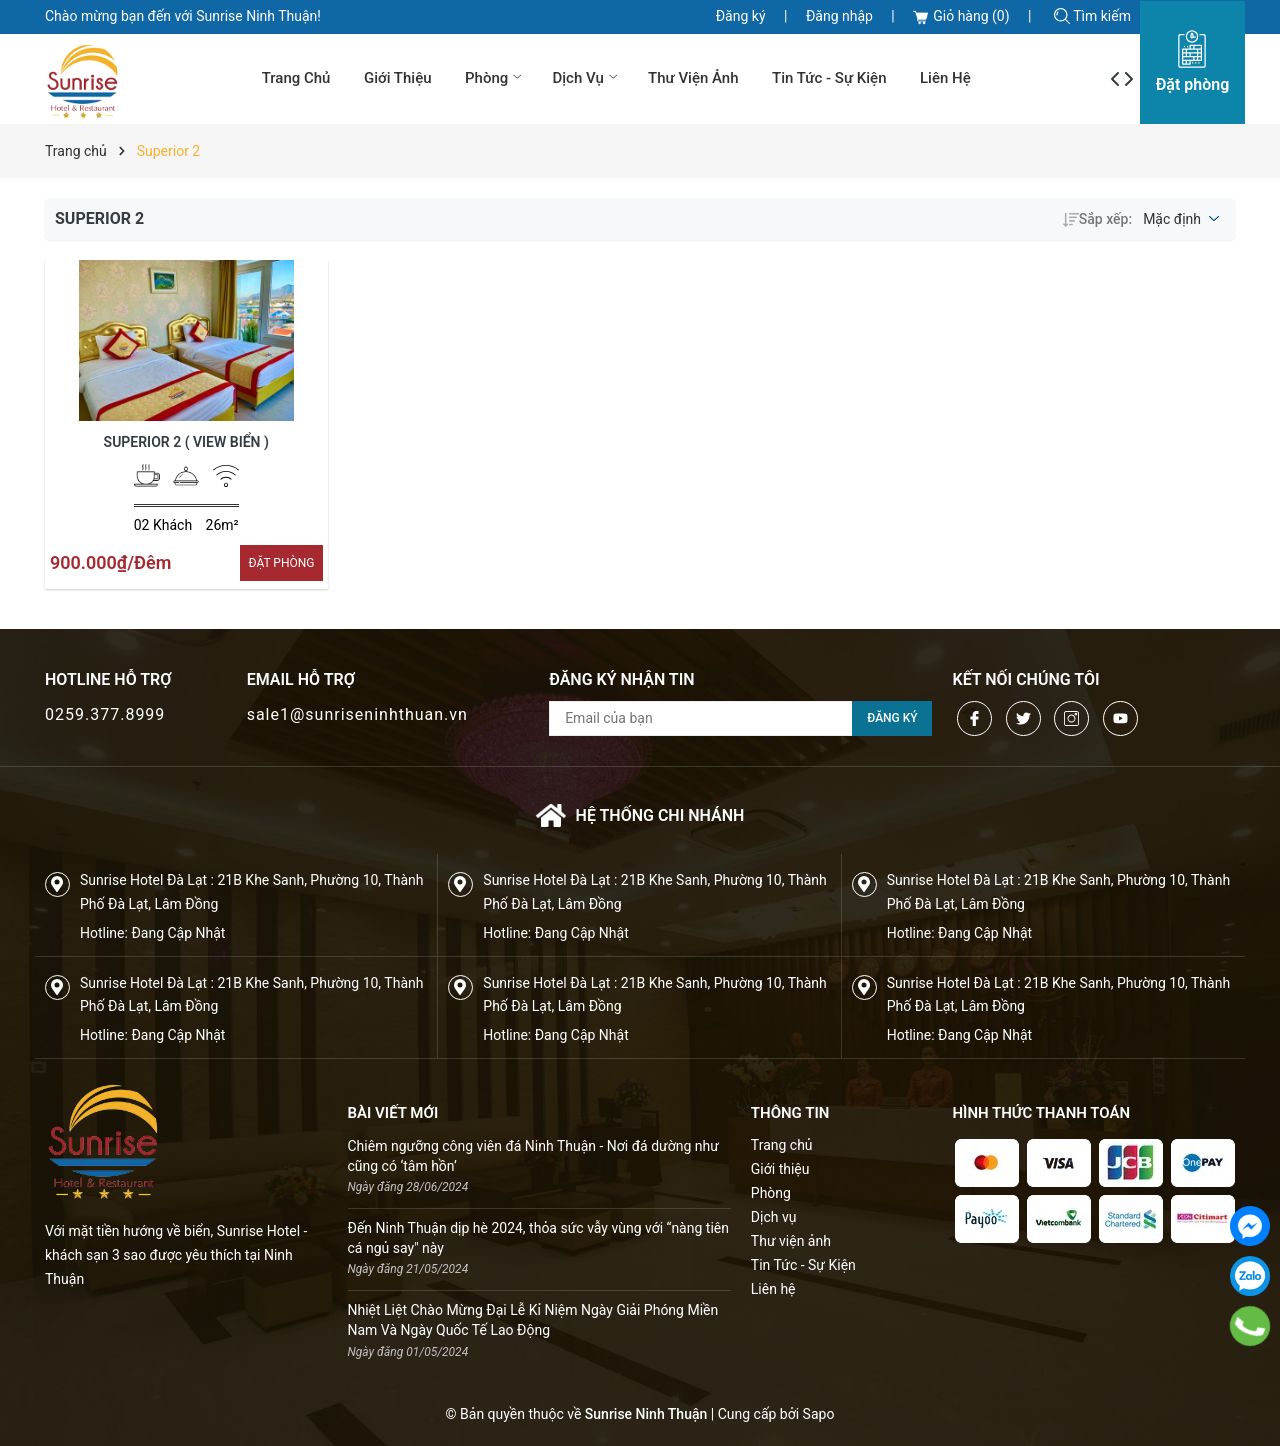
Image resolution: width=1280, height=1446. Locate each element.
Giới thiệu (398, 78)
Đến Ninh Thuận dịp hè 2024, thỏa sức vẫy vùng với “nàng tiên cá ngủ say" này (538, 1238)
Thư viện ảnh (693, 78)
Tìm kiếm (1092, 16)
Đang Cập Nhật (178, 933)
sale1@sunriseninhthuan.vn (357, 714)
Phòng (495, 78)
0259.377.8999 (105, 714)
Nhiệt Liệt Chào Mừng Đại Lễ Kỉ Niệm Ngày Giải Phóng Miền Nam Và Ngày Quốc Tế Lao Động (533, 1320)
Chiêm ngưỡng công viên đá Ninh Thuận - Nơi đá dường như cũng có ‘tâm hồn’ (533, 1156)
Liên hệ (945, 78)
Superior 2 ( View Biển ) (186, 442)
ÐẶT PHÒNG (281, 563)
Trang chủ (296, 78)
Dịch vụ (586, 78)
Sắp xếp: (1097, 219)
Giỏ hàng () (961, 16)
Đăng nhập (839, 16)
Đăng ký (741, 16)
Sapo (819, 1414)
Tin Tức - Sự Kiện (829, 78)
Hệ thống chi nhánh (640, 815)
